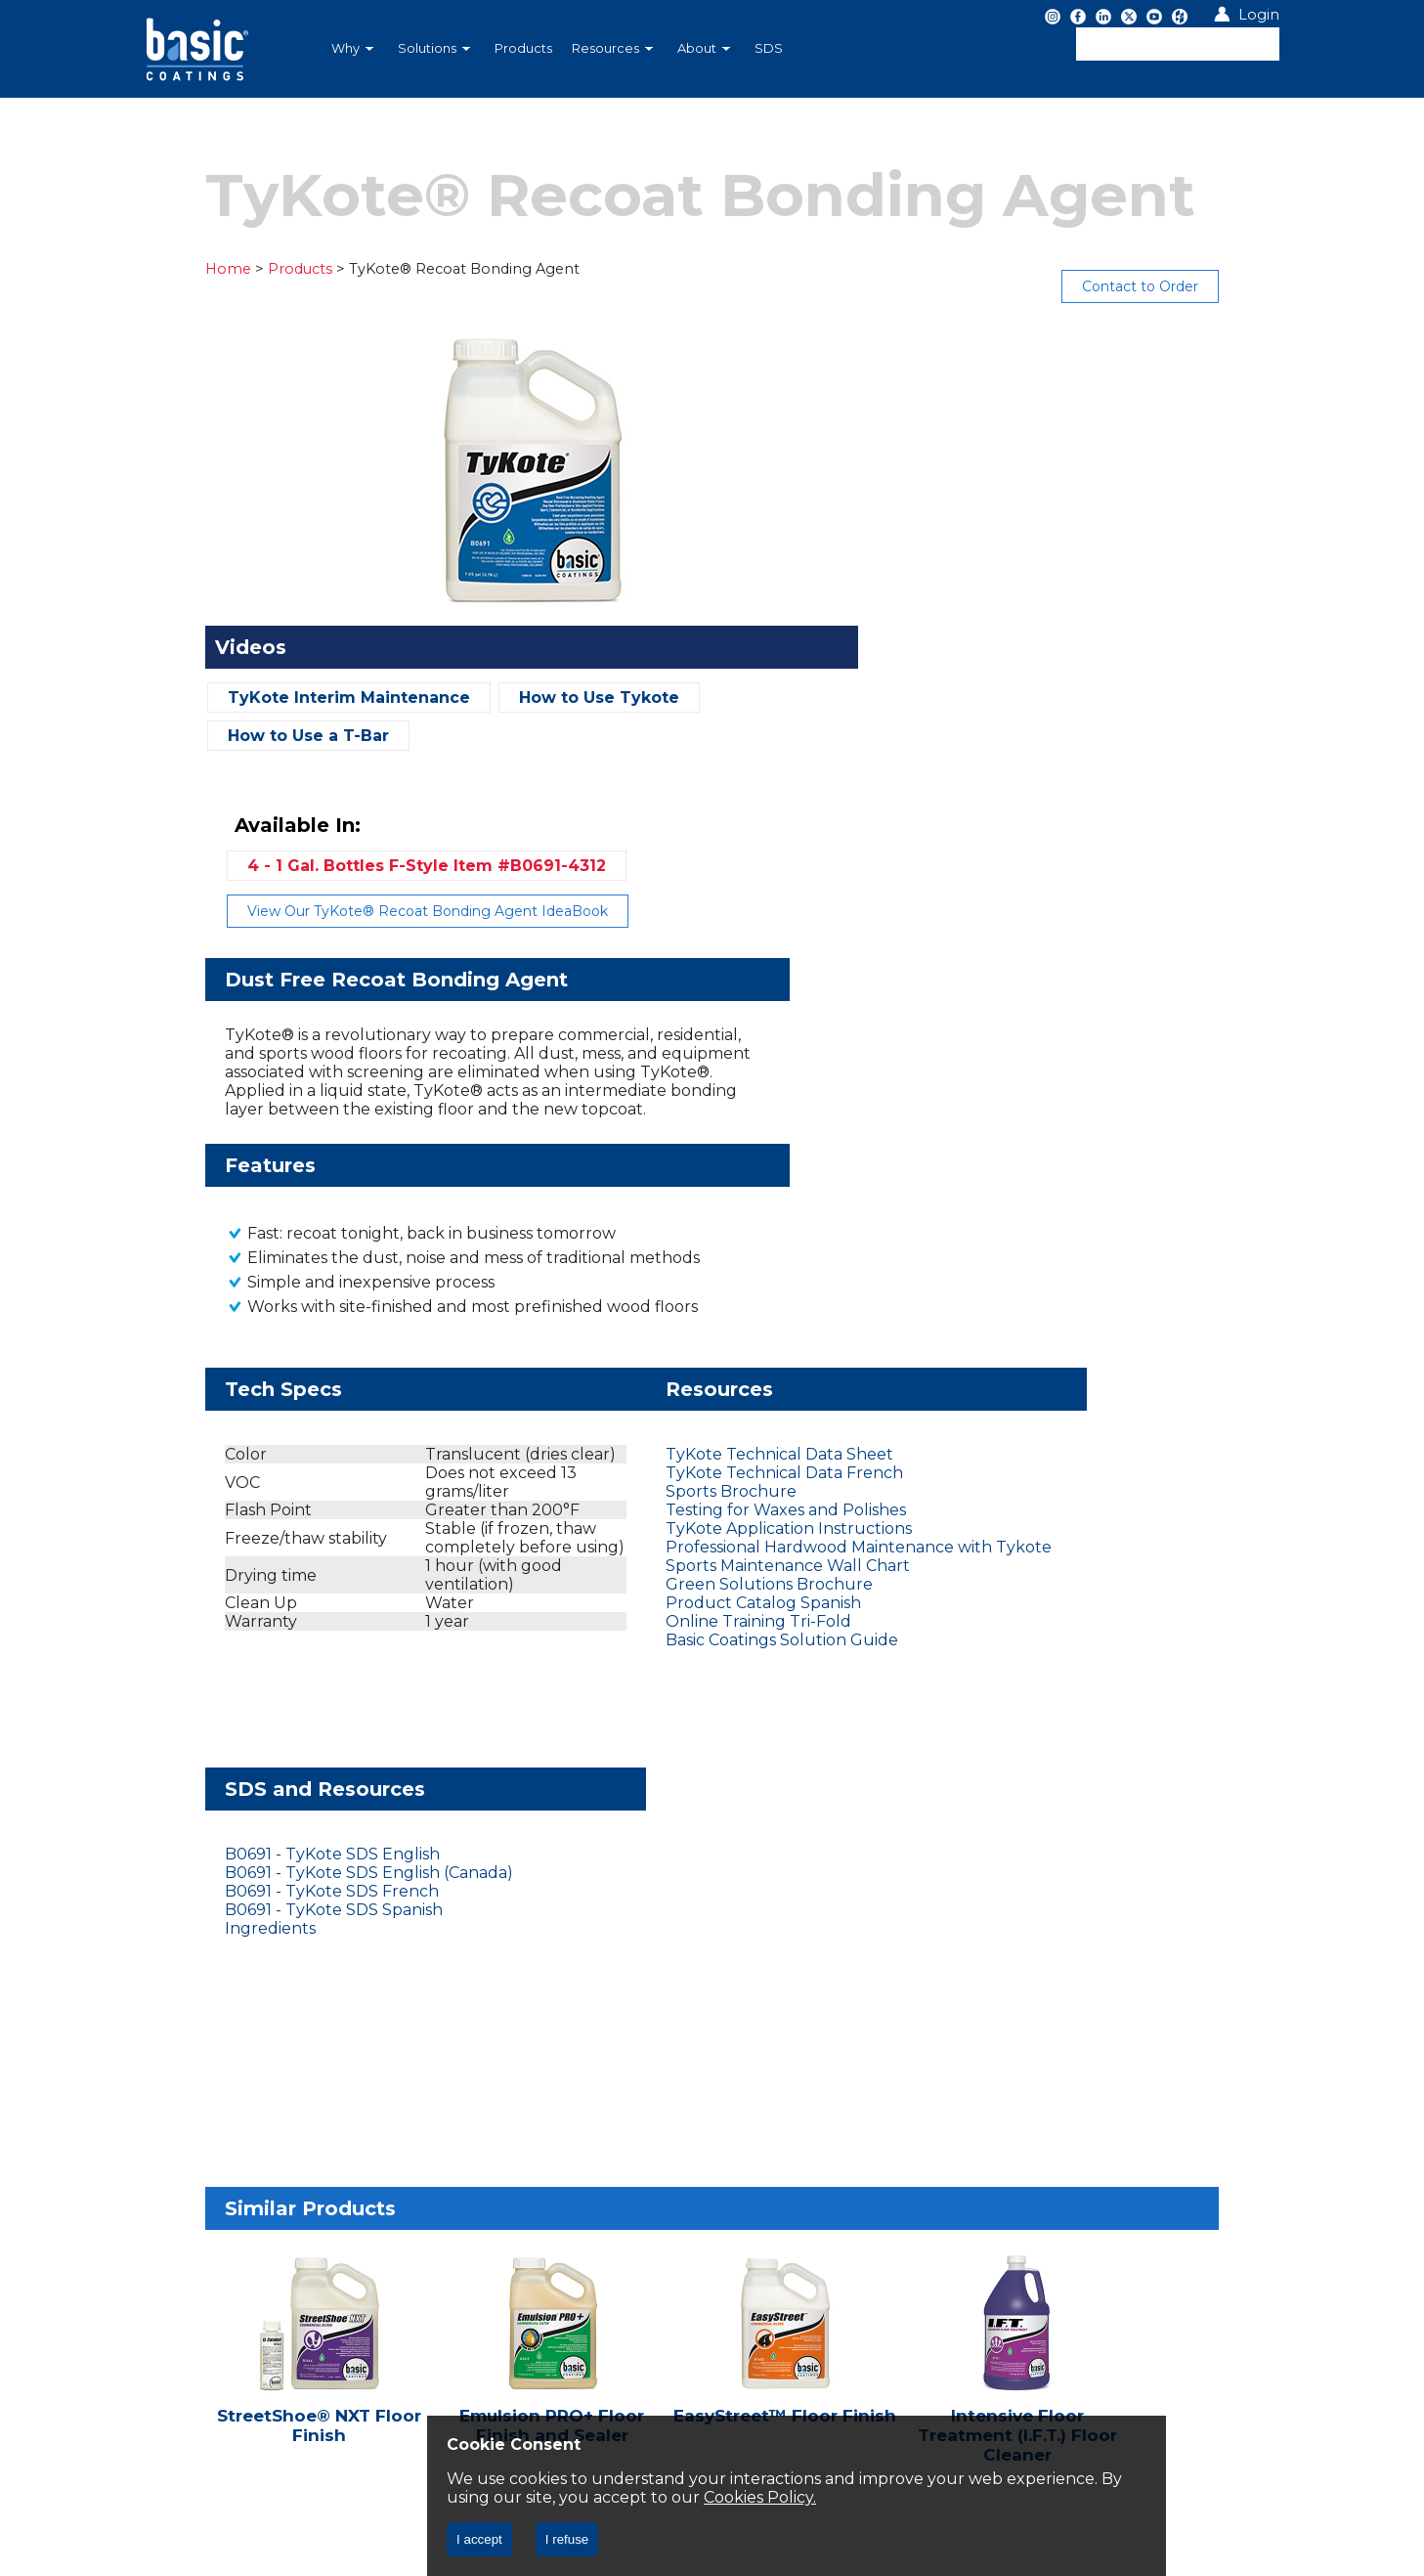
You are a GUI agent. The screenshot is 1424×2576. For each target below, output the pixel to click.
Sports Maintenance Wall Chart (662, 1225)
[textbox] (1177, 44)
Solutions (434, 48)
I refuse (566, 2539)
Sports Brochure (605, 1132)
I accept (479, 2539)
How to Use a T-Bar (243, 735)
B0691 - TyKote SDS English (1029, 1095)
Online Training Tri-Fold (633, 1281)
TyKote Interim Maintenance (284, 697)
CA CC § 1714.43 (334, 2131)
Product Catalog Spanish (638, 1262)
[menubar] (610, 49)
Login (1258, 14)
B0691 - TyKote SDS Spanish (1031, 1151)
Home (164, 269)
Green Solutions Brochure (644, 1244)
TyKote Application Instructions (663, 1169)
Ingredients (967, 1169)
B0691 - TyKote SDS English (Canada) (1066, 1114)
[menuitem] (355, 49)
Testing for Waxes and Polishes (660, 1151)
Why (352, 48)
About (703, 48)
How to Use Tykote (534, 697)
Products (523, 48)
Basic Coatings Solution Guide (656, 1299)
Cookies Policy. (879, 2497)
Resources (612, 48)
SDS (769, 48)
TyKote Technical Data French (659, 1114)
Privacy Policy (207, 2131)
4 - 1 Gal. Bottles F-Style (1024, 394)
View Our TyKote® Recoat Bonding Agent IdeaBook (1025, 440)
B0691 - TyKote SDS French (1029, 1132)
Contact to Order (1205, 286)
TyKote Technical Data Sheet (654, 1095)
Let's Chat (223, 2014)
